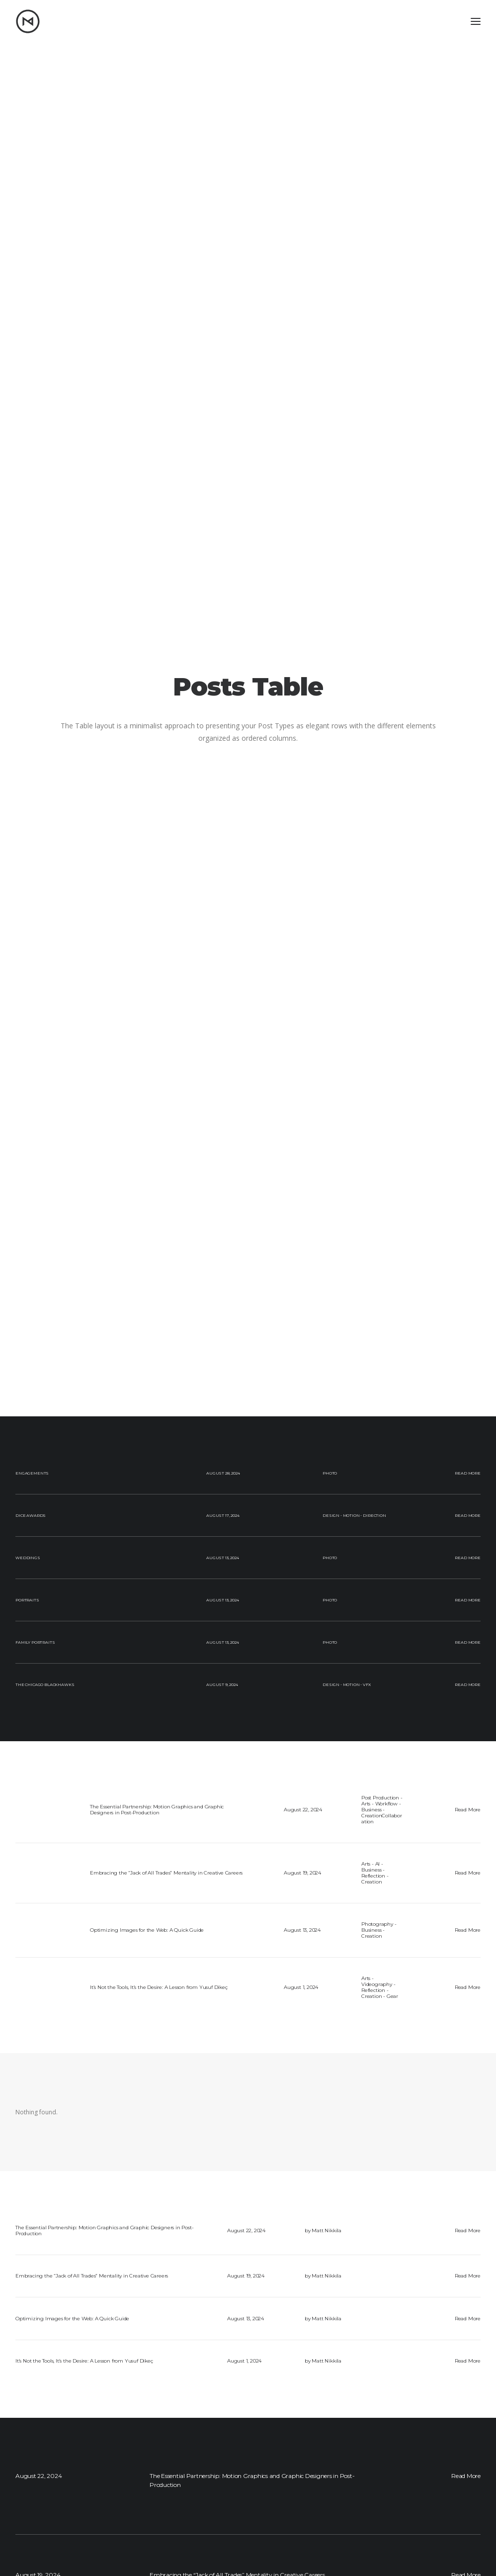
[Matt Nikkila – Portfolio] (27, 21)
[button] (18, 2494)
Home (149, 2493)
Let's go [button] (248, 2376)
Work (148, 2514)
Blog (147, 2524)
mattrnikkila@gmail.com (425, 2493)
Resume (152, 2535)
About (149, 2503)
